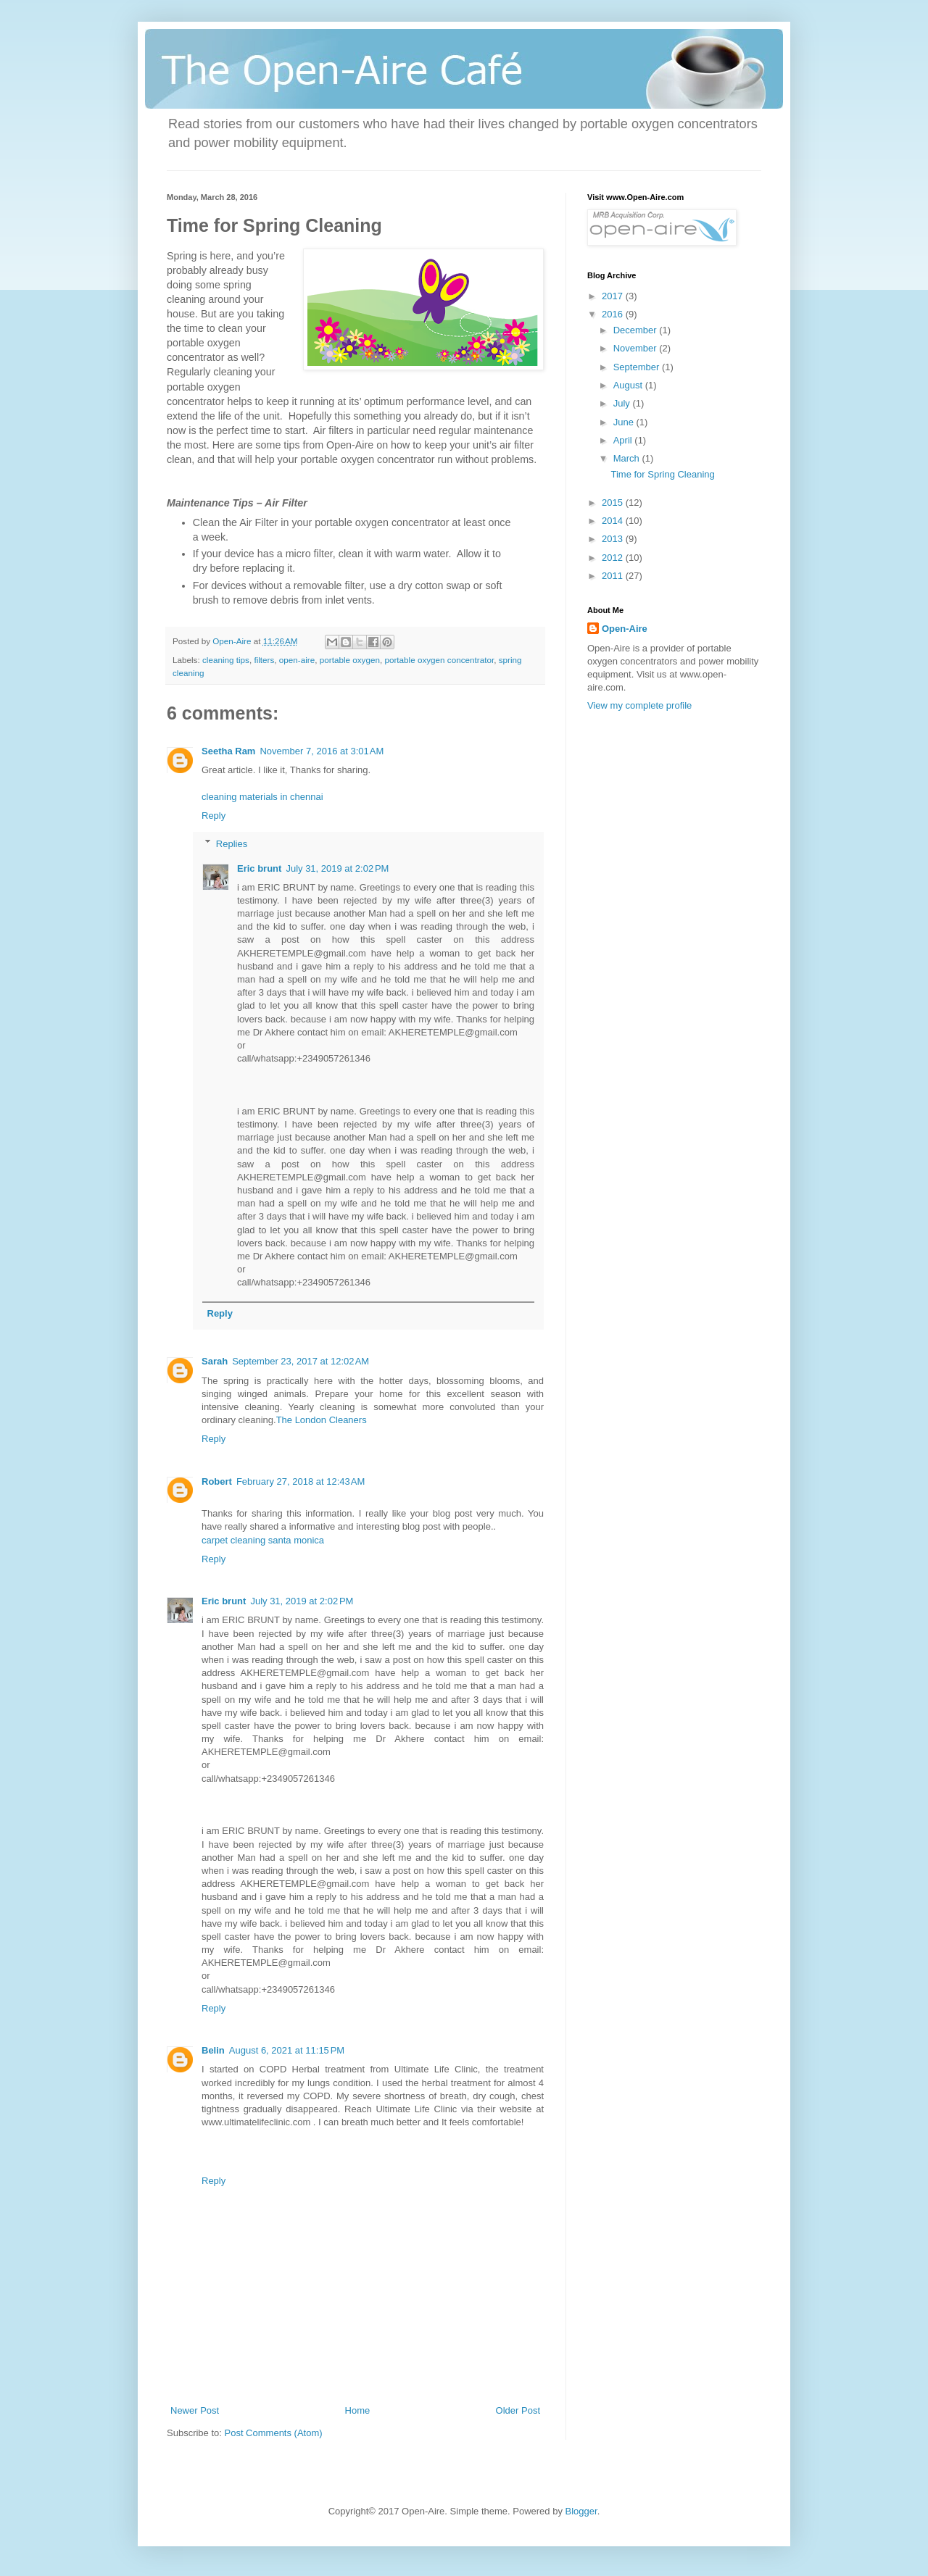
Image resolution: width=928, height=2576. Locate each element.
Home (357, 2410)
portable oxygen (350, 659)
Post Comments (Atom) (274, 2432)
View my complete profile (639, 705)
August (629, 385)
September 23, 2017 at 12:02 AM (300, 1361)
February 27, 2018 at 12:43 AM (300, 1481)
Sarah (215, 1361)
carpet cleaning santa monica (263, 1540)
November (636, 348)
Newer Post (194, 2410)
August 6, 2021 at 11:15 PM (286, 2050)
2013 (614, 538)
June (625, 422)
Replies (231, 843)
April (624, 440)
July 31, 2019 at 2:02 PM (337, 868)
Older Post (518, 2410)
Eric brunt (259, 868)
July (623, 403)
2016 (614, 314)
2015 (614, 502)
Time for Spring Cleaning (662, 474)
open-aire (297, 659)
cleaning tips (225, 659)
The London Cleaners (321, 1419)
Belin (213, 2050)
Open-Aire (624, 628)
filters (264, 659)
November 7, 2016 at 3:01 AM (322, 751)
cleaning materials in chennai (262, 796)
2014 (614, 520)
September (637, 367)
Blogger (581, 2511)
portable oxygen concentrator (439, 659)
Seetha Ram (228, 751)
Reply (213, 815)
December (636, 330)
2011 (614, 575)
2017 (614, 296)
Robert (217, 1481)
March (627, 458)
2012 (614, 557)
